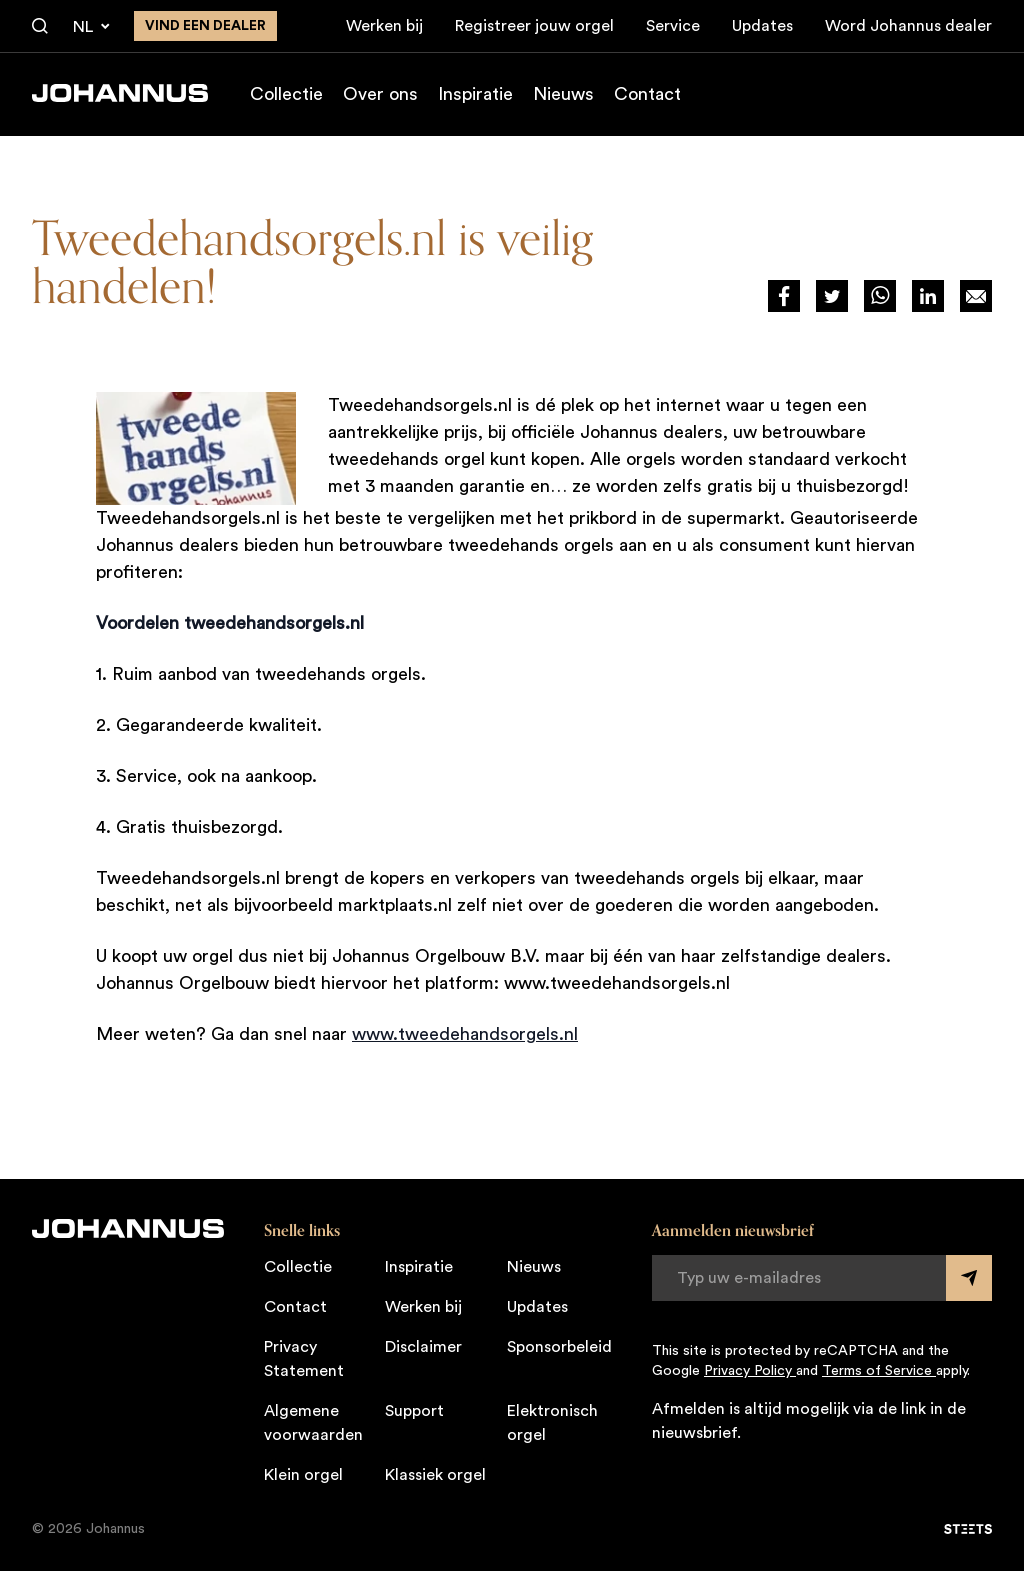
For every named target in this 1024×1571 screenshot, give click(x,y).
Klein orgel (303, 1475)
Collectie (286, 94)
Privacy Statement (304, 1359)
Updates (762, 26)
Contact (647, 94)
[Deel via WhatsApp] (880, 296)
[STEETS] (968, 1529)
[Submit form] (969, 1278)
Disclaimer (423, 1347)
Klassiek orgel (435, 1475)
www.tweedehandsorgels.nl (465, 1034)
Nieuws (563, 94)
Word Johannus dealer (908, 26)
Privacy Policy (750, 1371)
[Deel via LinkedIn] (928, 296)
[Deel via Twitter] (832, 296)
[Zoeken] (40, 27)
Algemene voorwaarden (313, 1423)
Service (673, 26)
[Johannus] (120, 93)
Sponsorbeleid (559, 1347)
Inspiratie (475, 94)
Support (414, 1411)
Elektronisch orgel (552, 1423)
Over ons (380, 94)
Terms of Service (879, 1371)
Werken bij (384, 26)
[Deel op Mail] (976, 296)
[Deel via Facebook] (784, 296)
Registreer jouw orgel (534, 26)
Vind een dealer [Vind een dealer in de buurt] (205, 26)
